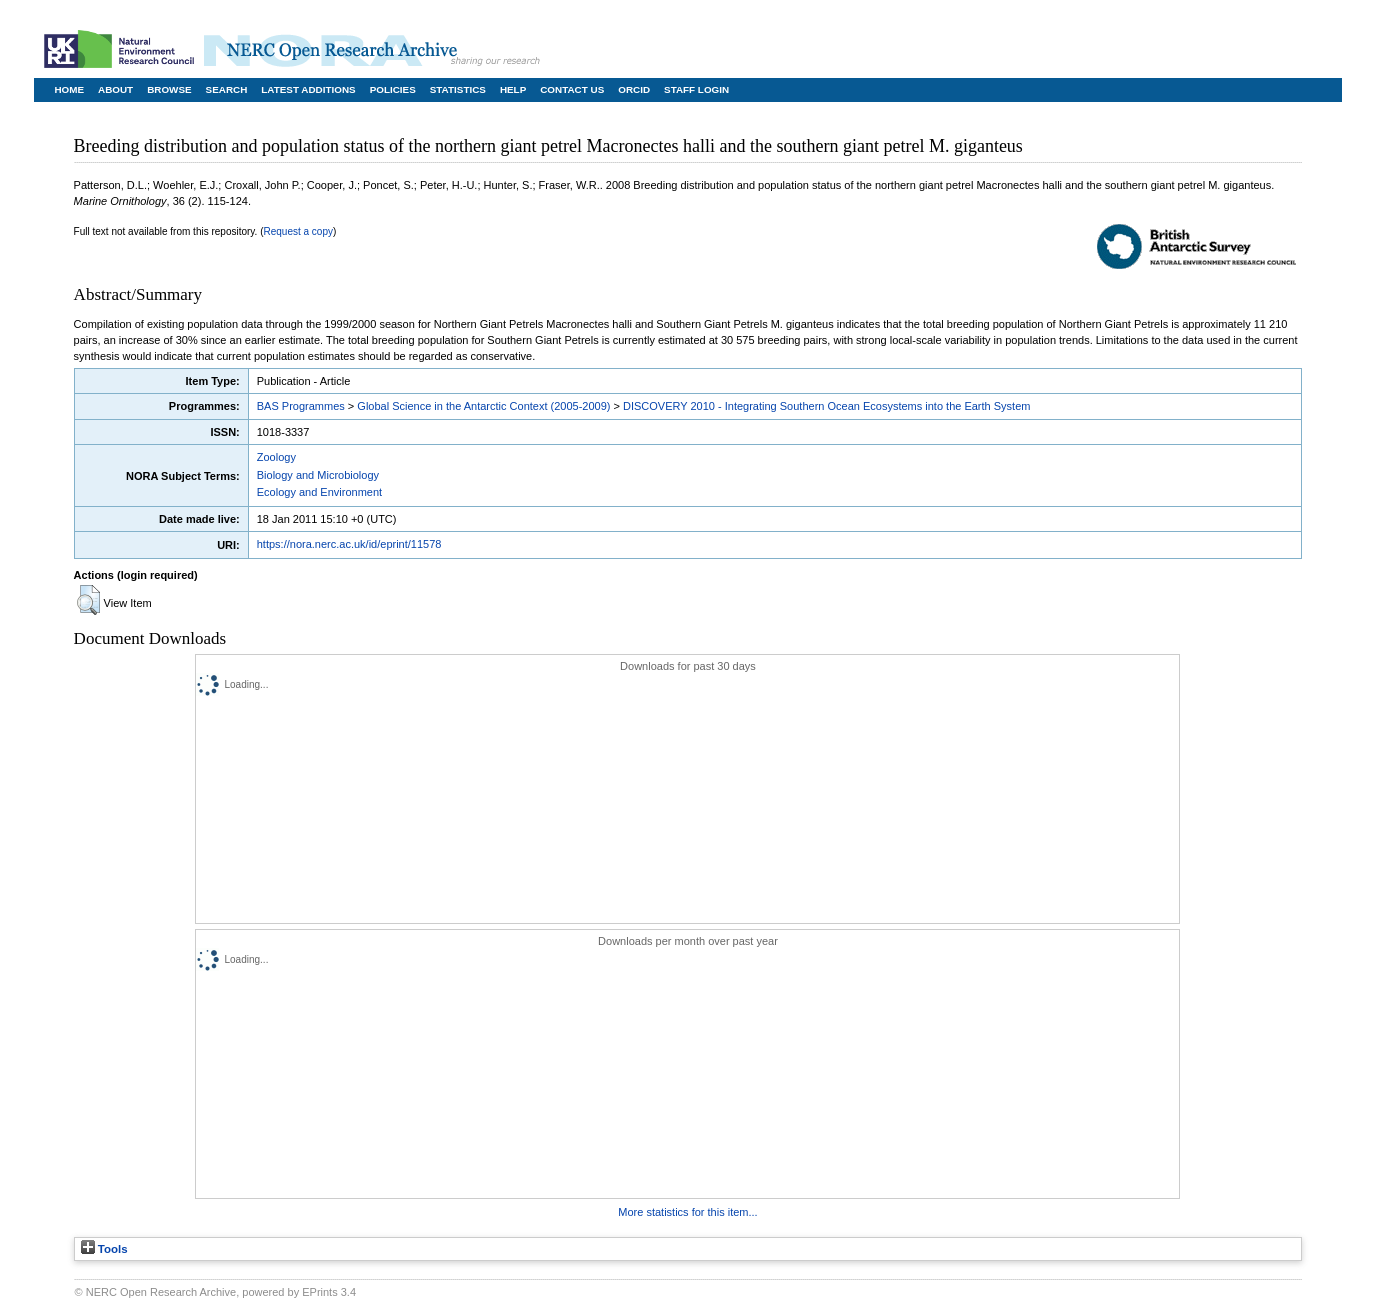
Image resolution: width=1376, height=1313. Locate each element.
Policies (393, 89)
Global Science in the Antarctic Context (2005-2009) (483, 406)
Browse (169, 89)
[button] (88, 600)
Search (227, 89)
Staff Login (696, 89)
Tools (104, 1249)
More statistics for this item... (687, 1212)
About (115, 89)
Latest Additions (308, 89)
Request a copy (299, 231)
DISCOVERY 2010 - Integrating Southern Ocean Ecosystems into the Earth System (826, 406)
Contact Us (572, 89)
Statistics (458, 89)
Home (69, 89)
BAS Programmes (301, 406)
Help (513, 89)
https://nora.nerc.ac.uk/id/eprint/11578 (349, 544)
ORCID (634, 89)
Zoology (276, 457)
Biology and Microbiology (318, 475)
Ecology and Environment (319, 492)
